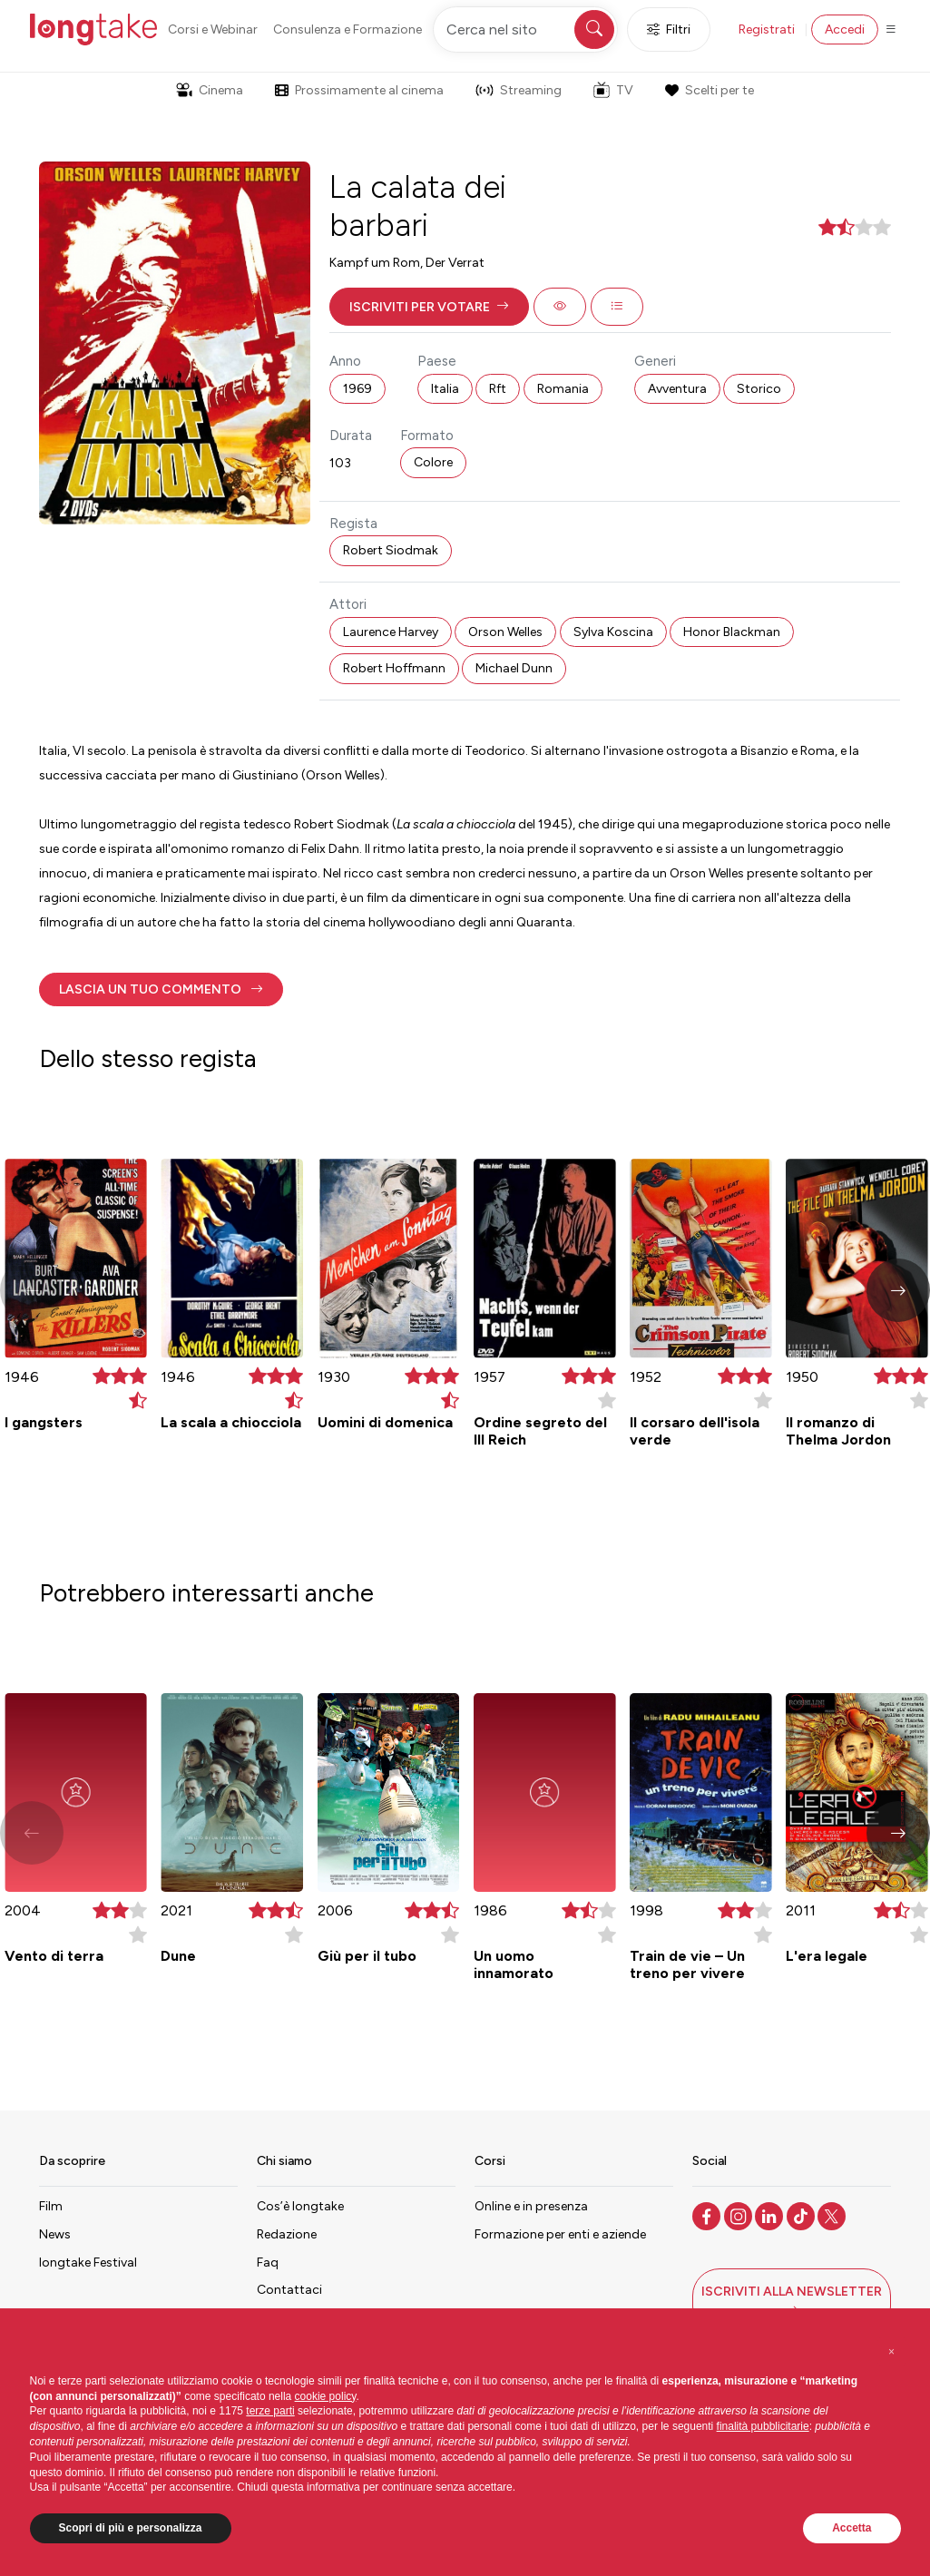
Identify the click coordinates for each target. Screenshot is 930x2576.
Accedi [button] (845, 29)
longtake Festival (88, 2262)
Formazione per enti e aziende (560, 2234)
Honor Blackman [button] (731, 632)
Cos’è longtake (300, 2206)
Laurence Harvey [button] (390, 632)
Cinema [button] (209, 90)
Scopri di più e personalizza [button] (130, 2528)
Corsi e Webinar (213, 29)
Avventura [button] (677, 389)
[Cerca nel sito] (525, 29)
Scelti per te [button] (709, 90)
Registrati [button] (767, 29)
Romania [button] (563, 389)
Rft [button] (497, 389)
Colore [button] (433, 462)
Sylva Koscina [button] (613, 632)
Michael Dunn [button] (514, 668)
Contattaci (289, 2289)
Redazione (287, 2234)
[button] (429, 307)
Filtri (668, 29)
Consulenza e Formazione (347, 29)
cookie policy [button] (326, 2396)
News (55, 2234)
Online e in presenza (531, 2206)
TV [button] (613, 90)
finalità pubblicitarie (763, 2426)
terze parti (270, 2411)
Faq (268, 2262)
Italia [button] (445, 389)
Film (51, 2206)
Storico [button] (759, 389)
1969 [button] (357, 389)
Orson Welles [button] (505, 632)
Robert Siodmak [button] (390, 550)
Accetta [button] (851, 2528)
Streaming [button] (518, 90)
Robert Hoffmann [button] (394, 668)
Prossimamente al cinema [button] (359, 90)
